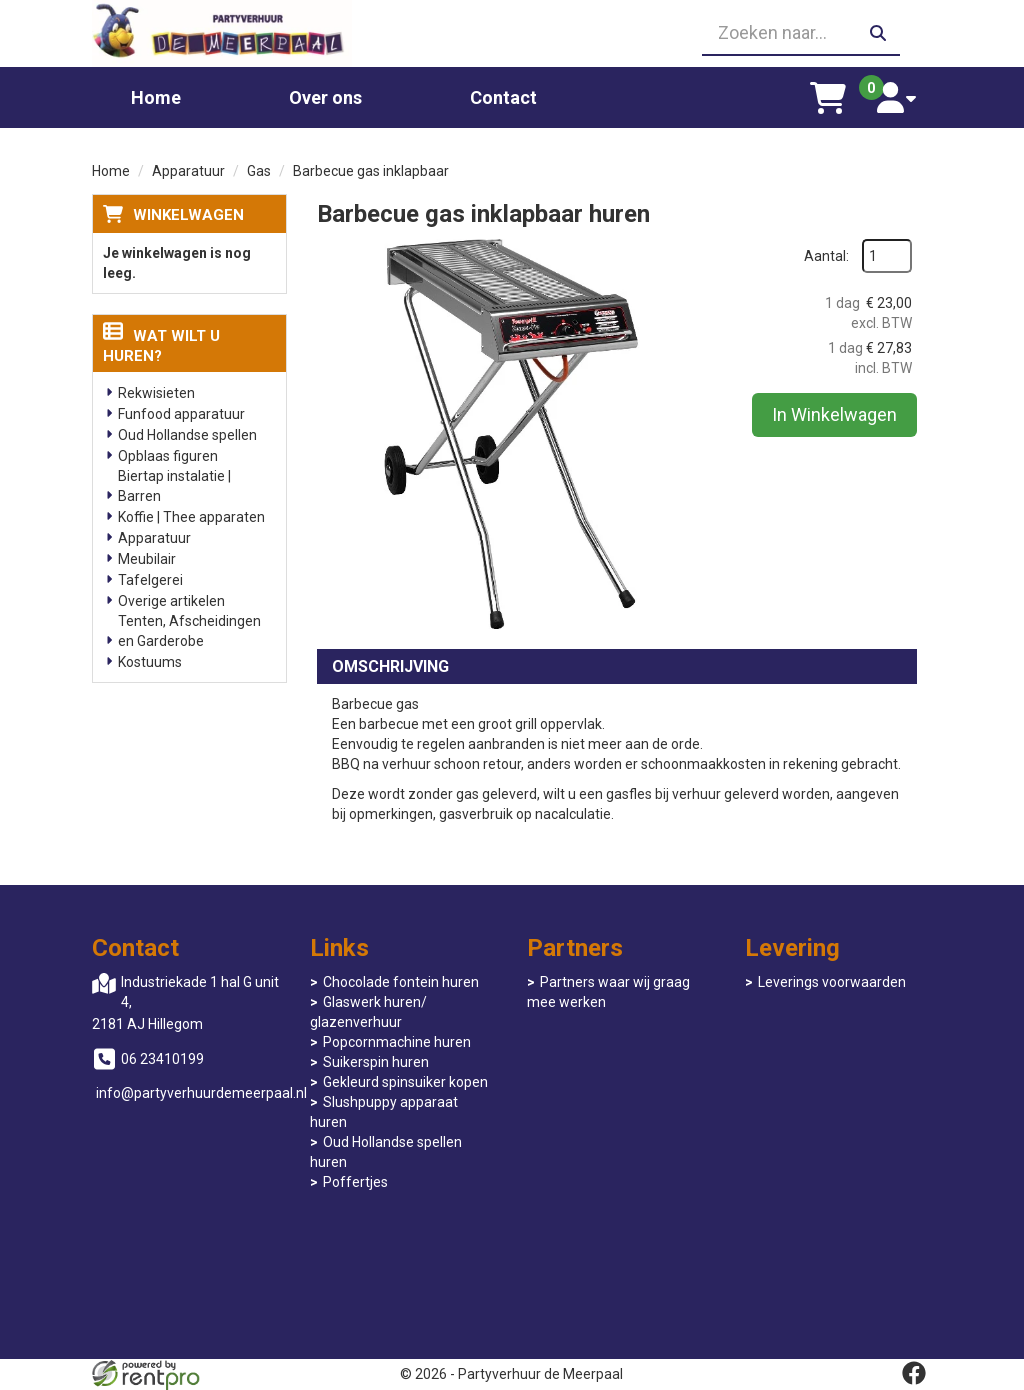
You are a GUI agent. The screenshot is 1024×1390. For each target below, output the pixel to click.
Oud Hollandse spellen (187, 435)
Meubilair (147, 559)
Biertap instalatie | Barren (174, 486)
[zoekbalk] (801, 33)
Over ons (325, 97)
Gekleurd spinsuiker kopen (405, 1082)
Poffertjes (355, 1182)
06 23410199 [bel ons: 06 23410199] (162, 1059)
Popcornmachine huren (397, 1042)
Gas (259, 171)
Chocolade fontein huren (401, 982)
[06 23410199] (512, 33)
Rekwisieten (156, 393)
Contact (503, 97)
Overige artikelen (171, 601)
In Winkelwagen (834, 414)
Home (156, 97)
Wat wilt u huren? (161, 346)
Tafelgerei (150, 580)
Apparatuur (188, 171)
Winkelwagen (188, 215)
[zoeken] (878, 33)
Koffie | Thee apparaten (191, 517)
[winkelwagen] (828, 98)
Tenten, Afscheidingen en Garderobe (189, 631)
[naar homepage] (222, 33)
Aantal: (826, 256)
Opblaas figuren (168, 456)
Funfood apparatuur (181, 414)
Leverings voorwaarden (832, 982)
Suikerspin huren (376, 1062)
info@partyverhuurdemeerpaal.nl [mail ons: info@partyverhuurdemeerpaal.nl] (201, 1093)
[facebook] (914, 1373)
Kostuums (150, 662)
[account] (897, 98)
